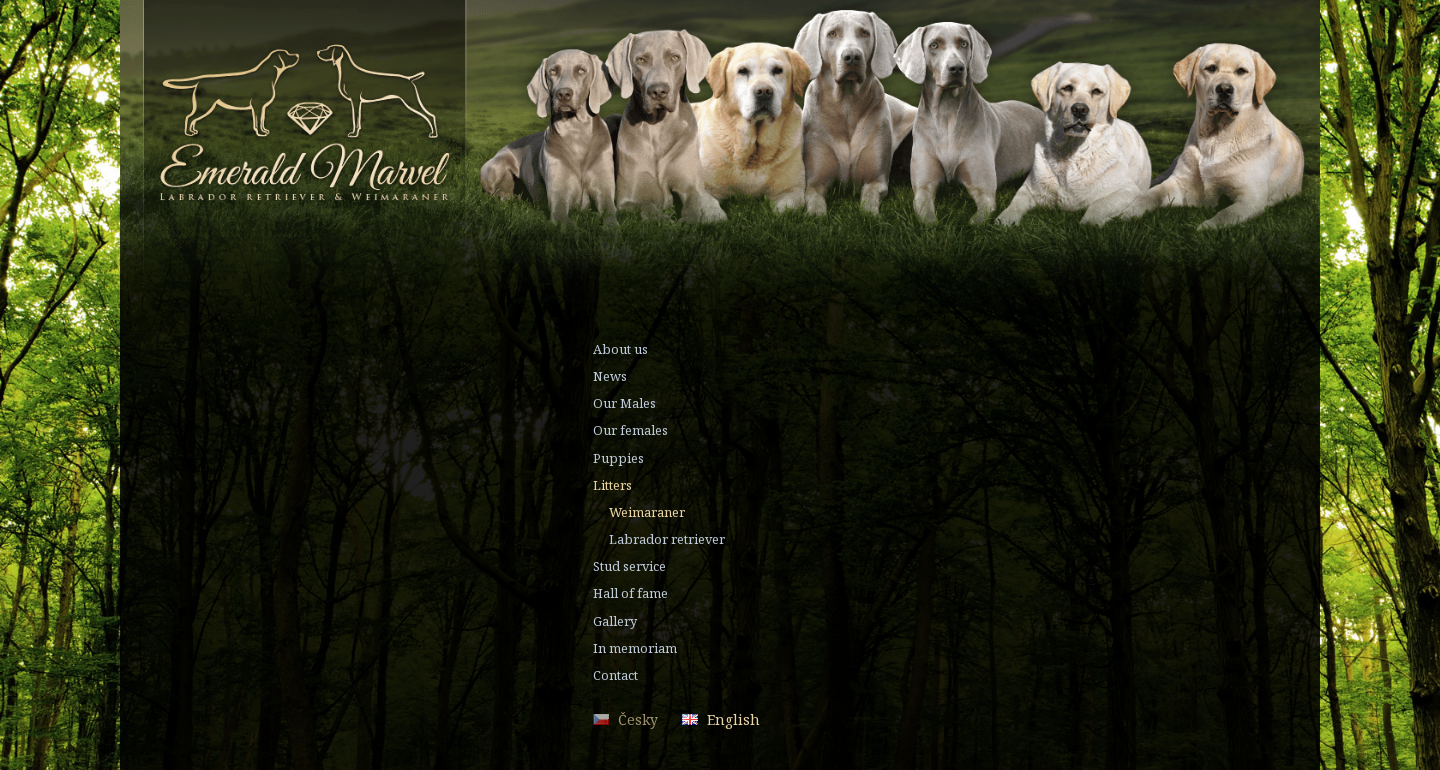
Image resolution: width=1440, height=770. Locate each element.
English (733, 719)
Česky (638, 719)
